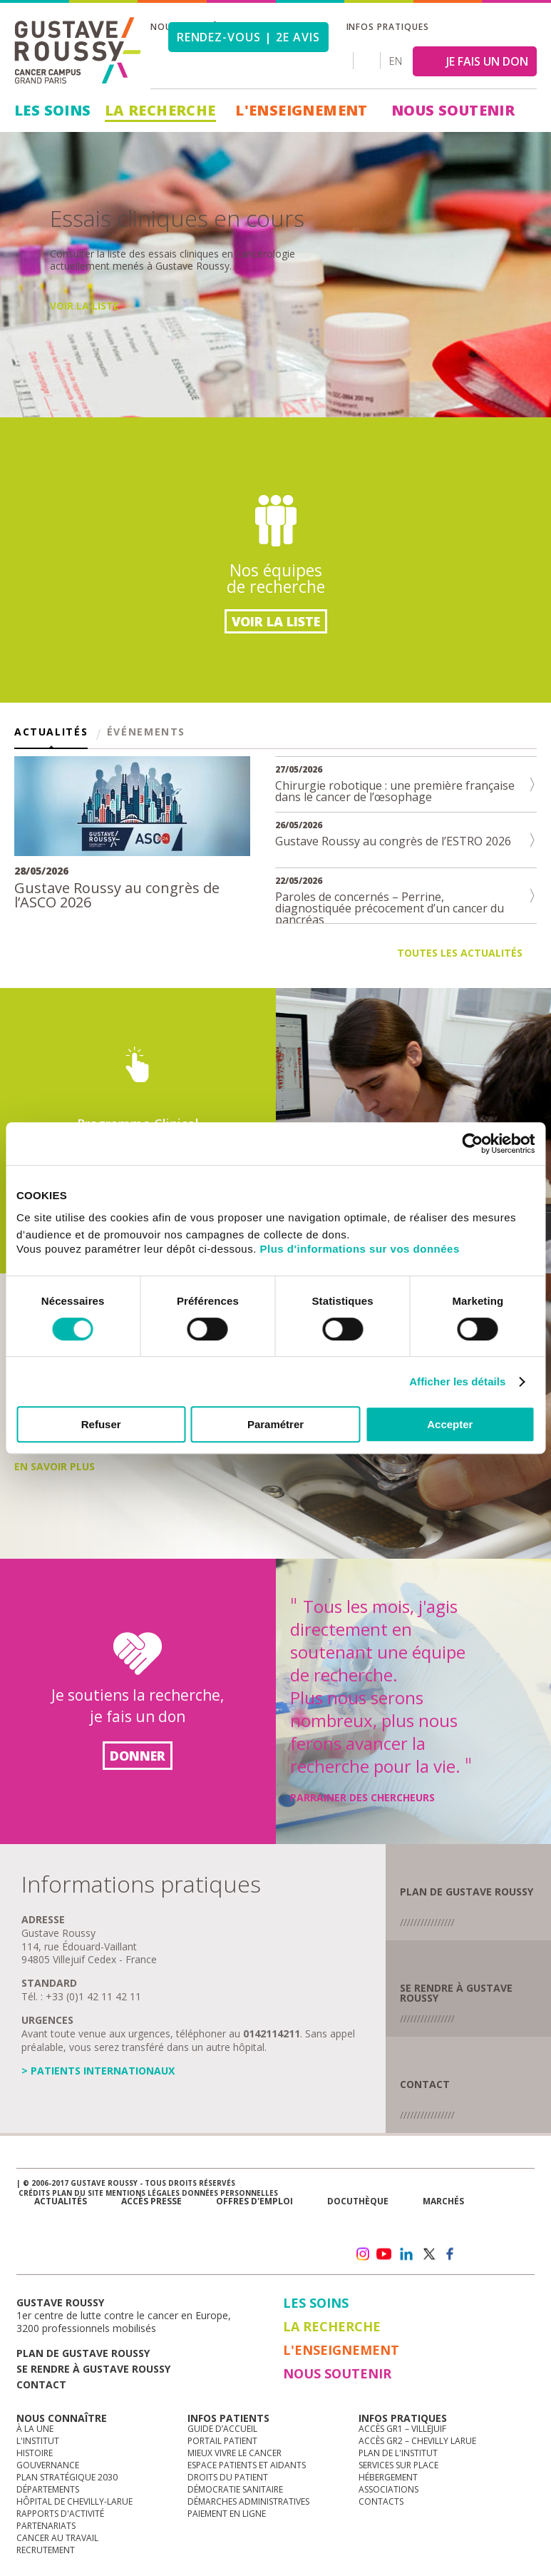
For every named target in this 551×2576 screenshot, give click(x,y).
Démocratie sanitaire (235, 2489)
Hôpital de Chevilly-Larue (74, 2501)
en (395, 61)
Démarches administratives (248, 2501)
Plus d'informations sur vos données (360, 1249)
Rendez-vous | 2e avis (248, 37)
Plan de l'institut (398, 2453)
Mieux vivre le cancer (234, 2453)
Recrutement (45, 2550)
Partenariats (46, 2526)
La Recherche (160, 110)
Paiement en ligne (226, 2514)
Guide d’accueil (222, 2429)
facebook (450, 2254)
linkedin (406, 2254)
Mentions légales (142, 2193)
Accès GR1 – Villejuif (402, 2429)
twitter (428, 2254)
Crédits (34, 2193)
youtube (384, 2254)
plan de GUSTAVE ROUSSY (466, 1891)
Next (533, 256)
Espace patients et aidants (246, 2465)
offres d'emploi (254, 2201)
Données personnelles (230, 2193)
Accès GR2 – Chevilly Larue (417, 2441)
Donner (137, 1755)
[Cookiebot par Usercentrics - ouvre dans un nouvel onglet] (472, 1143)
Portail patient (222, 2441)
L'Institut (37, 2441)
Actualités (51, 732)
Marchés (443, 2201)
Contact (425, 2084)
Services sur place (398, 2465)
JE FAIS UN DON (487, 61)
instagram (362, 2254)
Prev (18, 256)
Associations (388, 2489)
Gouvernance (47, 2465)
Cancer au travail (57, 2538)
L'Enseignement (301, 110)
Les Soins (52, 110)
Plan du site (77, 2193)
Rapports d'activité (60, 2514)
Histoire (34, 2453)
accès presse (151, 2201)
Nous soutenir (453, 110)
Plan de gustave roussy (83, 2353)
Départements (47, 2489)
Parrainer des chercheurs (362, 1797)
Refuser (101, 1424)
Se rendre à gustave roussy (93, 2369)
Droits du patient (227, 2477)
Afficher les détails (457, 1381)
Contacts (381, 2501)
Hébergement (388, 2477)
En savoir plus (90, 394)
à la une (34, 2429)
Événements (146, 732)
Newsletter (395, 2224)
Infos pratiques (387, 27)
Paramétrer (275, 1424)
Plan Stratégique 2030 (67, 2477)
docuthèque (357, 2201)
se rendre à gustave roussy (456, 1993)
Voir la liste (276, 621)
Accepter (450, 1424)
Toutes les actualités (459, 952)
